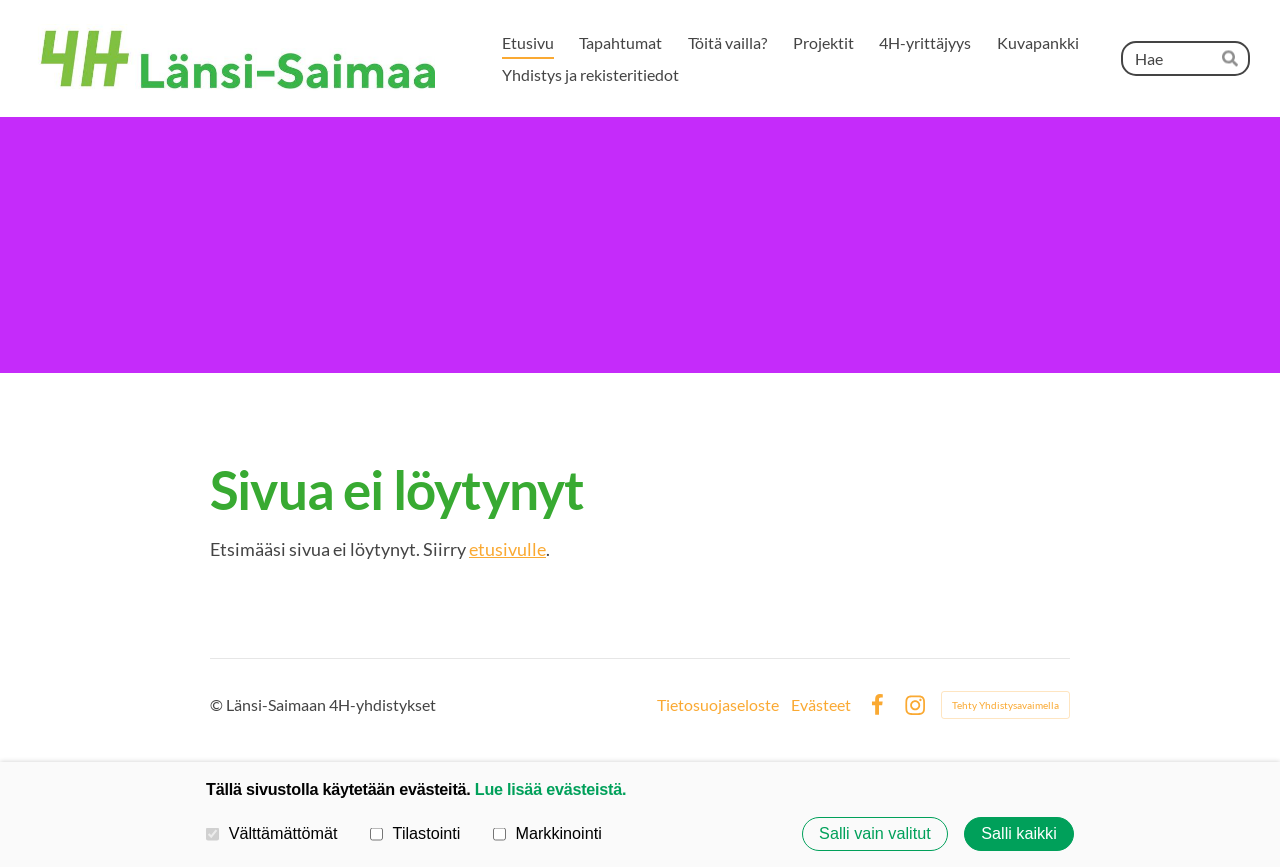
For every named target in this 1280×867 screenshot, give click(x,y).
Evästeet (821, 705)
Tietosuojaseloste (718, 705)
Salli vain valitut (875, 834)
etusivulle (507, 549)
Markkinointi (547, 833)
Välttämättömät (272, 833)
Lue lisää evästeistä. (550, 789)
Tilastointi (415, 833)
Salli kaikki (1019, 834)
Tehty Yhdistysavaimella (1005, 705)
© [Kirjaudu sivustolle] (218, 704)
